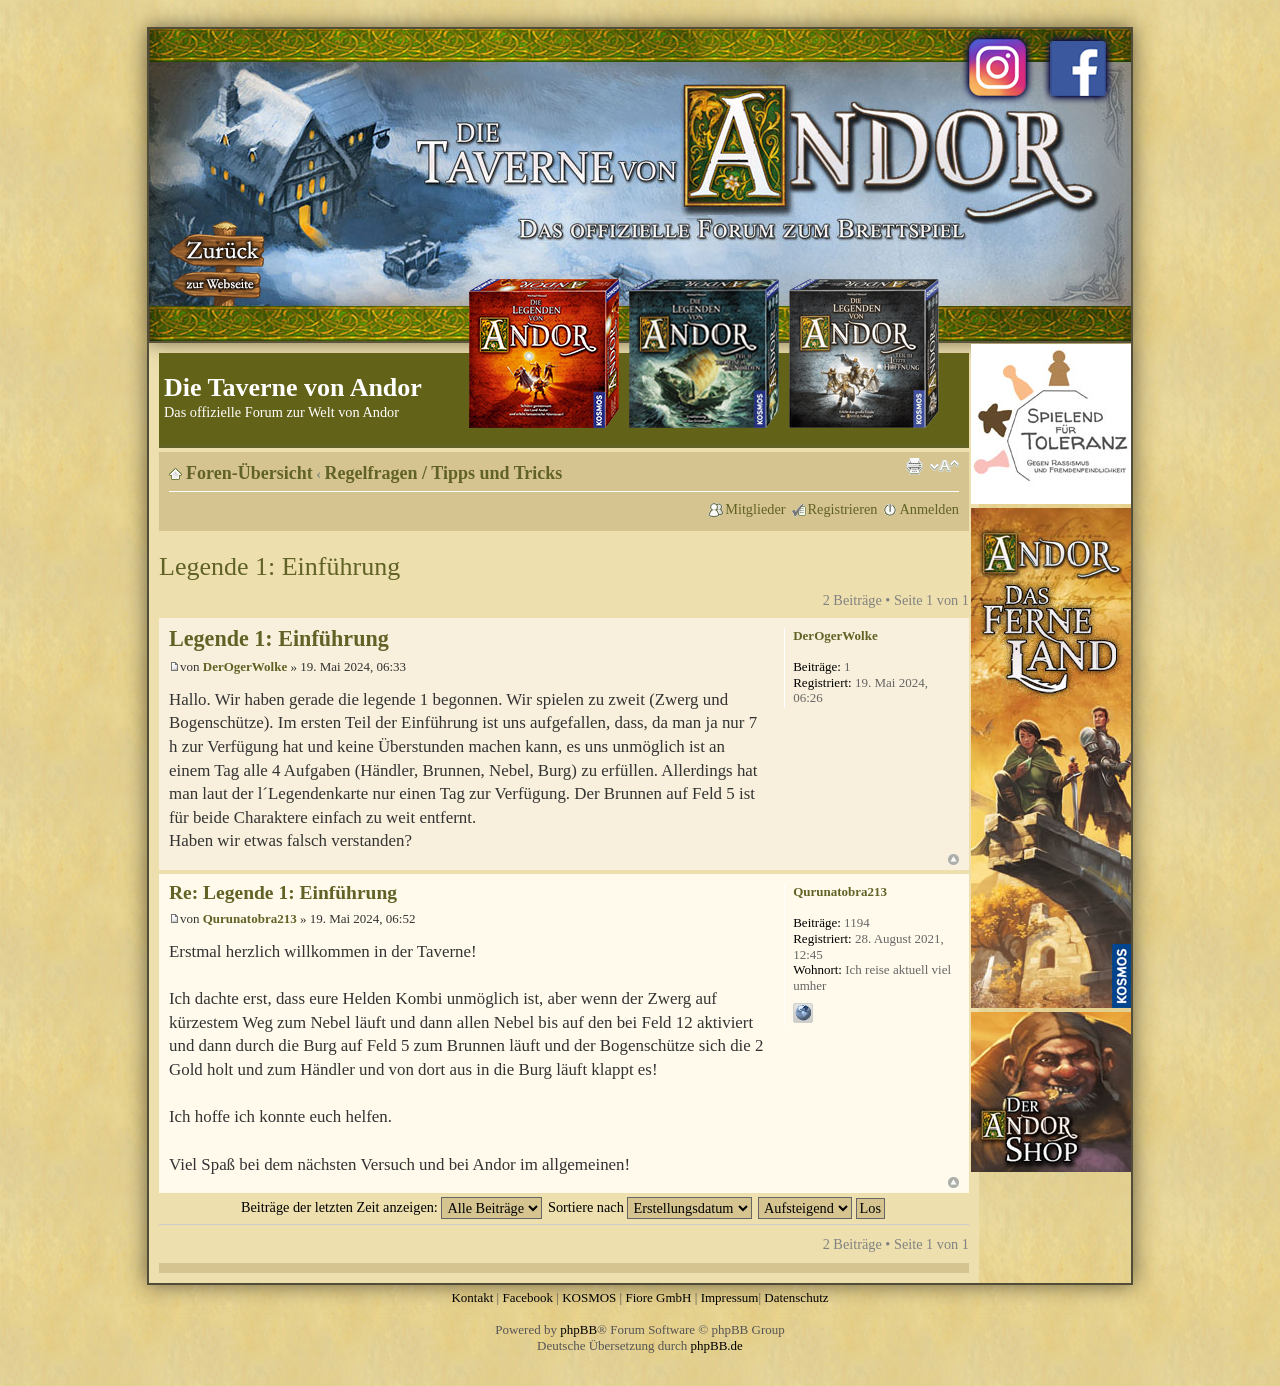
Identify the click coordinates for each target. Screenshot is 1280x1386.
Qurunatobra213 (250, 918)
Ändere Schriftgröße (944, 466)
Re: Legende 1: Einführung (283, 892)
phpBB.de (717, 1345)
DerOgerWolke (245, 666)
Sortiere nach (650, 1207)
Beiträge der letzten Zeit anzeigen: (391, 1207)
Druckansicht (914, 466)
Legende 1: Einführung (279, 566)
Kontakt (472, 1297)
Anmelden (929, 509)
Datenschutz (796, 1297)
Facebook (527, 1297)
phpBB (578, 1329)
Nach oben (953, 859)
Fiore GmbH (658, 1297)
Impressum (730, 1297)
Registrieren (843, 509)
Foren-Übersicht (249, 473)
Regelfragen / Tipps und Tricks (444, 473)
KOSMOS (589, 1297)
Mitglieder (755, 509)
